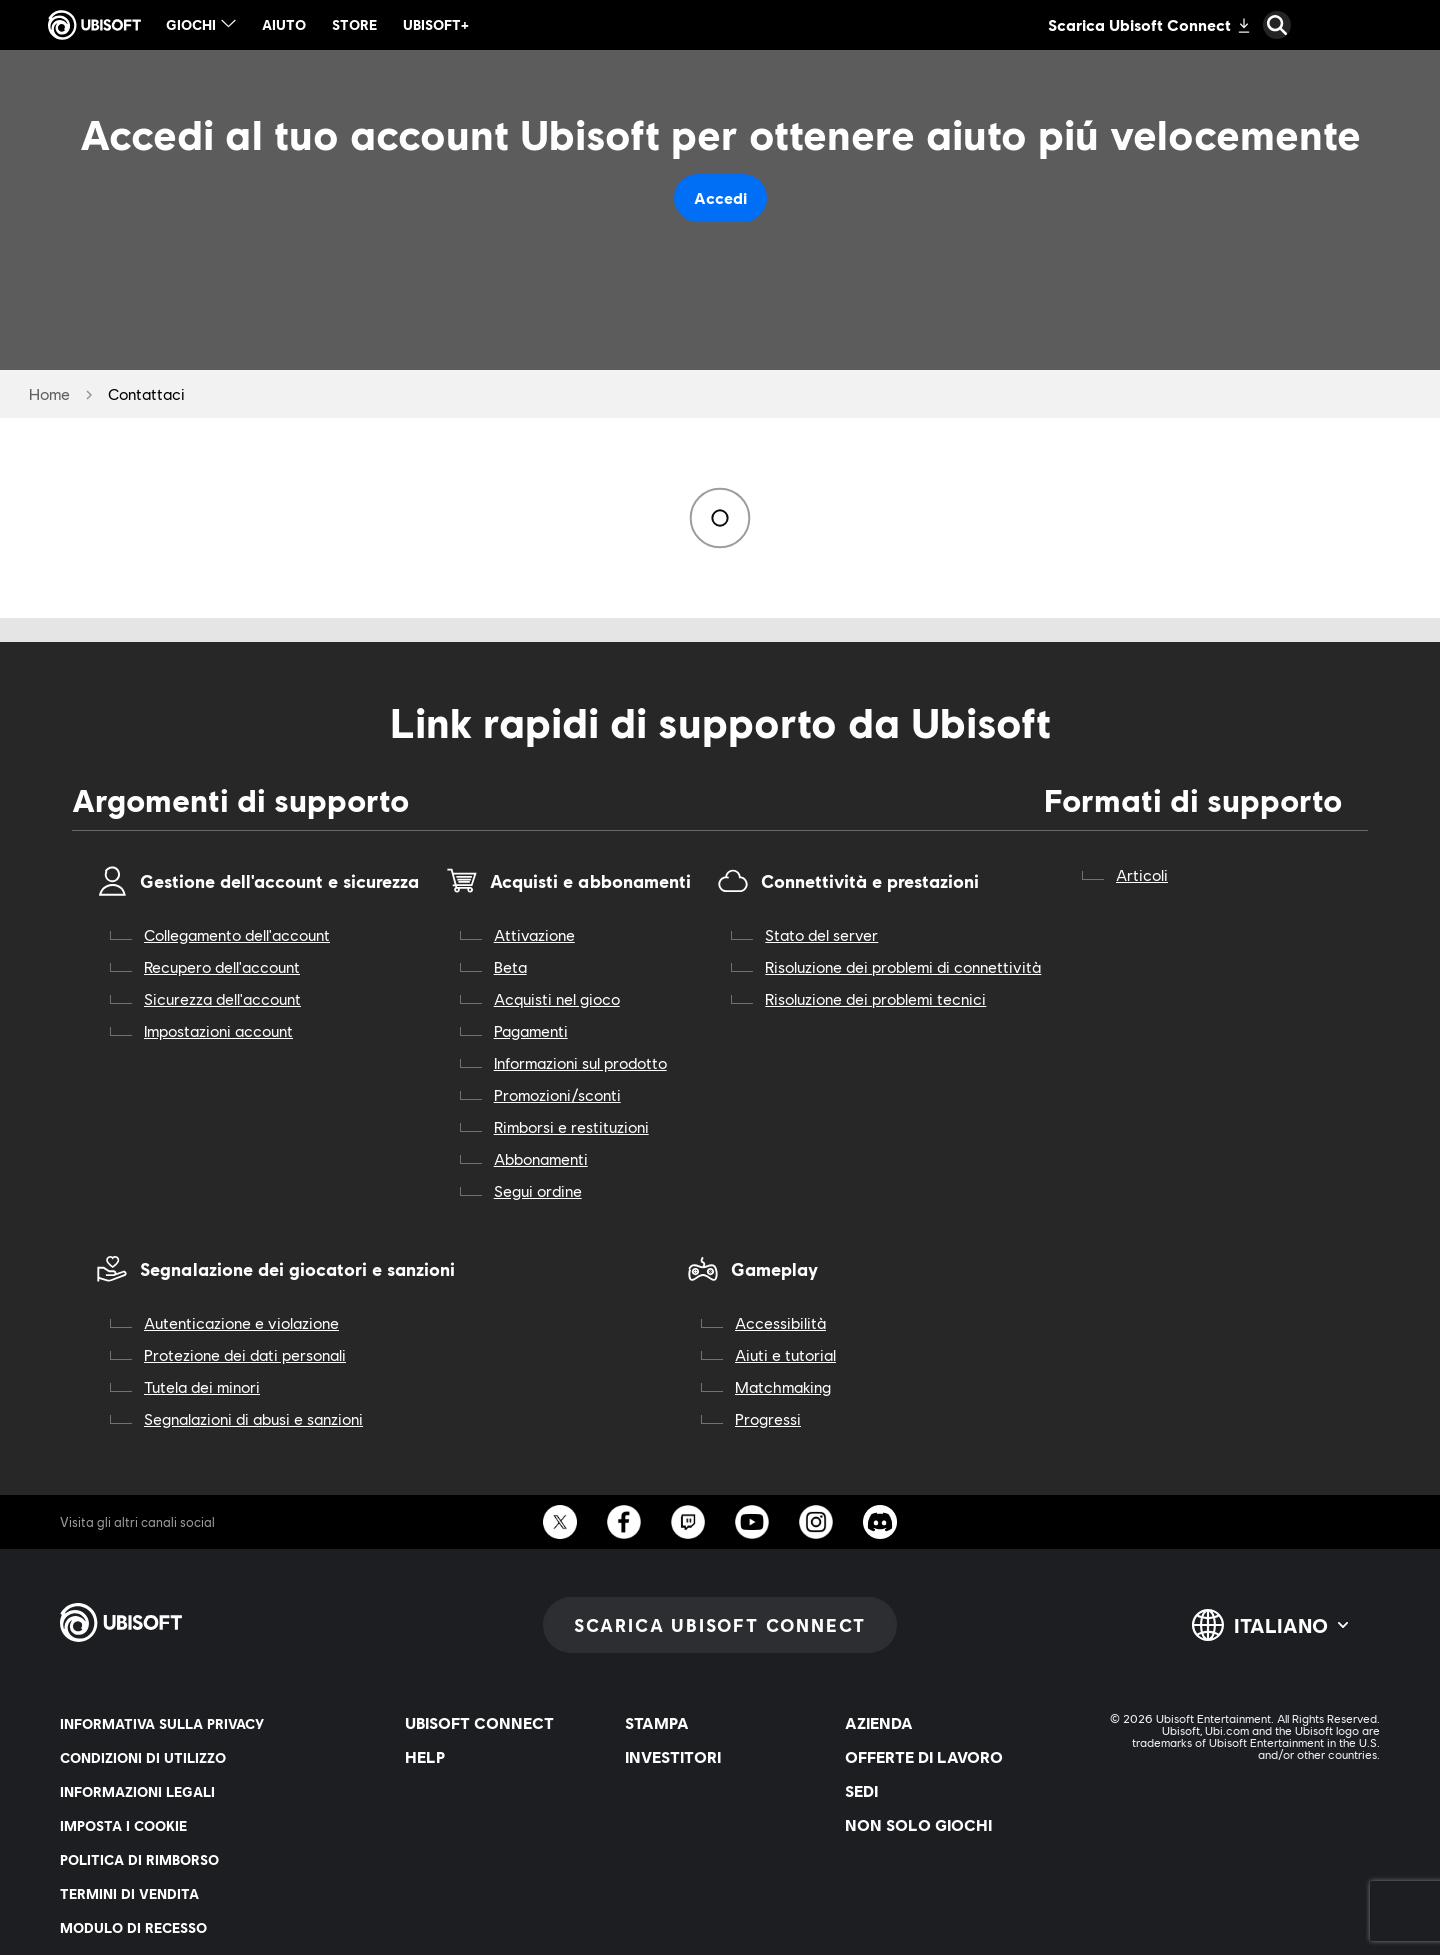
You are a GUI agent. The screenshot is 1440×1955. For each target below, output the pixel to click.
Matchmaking (783, 1386)
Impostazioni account (218, 1030)
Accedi (720, 197)
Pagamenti (531, 1030)
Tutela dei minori (202, 1386)
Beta (510, 966)
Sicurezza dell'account (222, 998)
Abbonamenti (541, 1158)
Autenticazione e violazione (241, 1322)
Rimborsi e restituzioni (571, 1126)
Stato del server (821, 934)
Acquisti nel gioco (557, 998)
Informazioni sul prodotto (580, 1062)
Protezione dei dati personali (245, 1354)
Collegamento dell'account (237, 934)
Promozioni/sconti (557, 1094)
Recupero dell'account (222, 966)
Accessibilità (780, 1322)
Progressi (768, 1418)
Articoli (1142, 874)
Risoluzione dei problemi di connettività (903, 966)
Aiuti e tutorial (785, 1354)
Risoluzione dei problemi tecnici (875, 998)
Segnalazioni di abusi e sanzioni (253, 1418)
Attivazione (534, 934)
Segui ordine (538, 1190)
